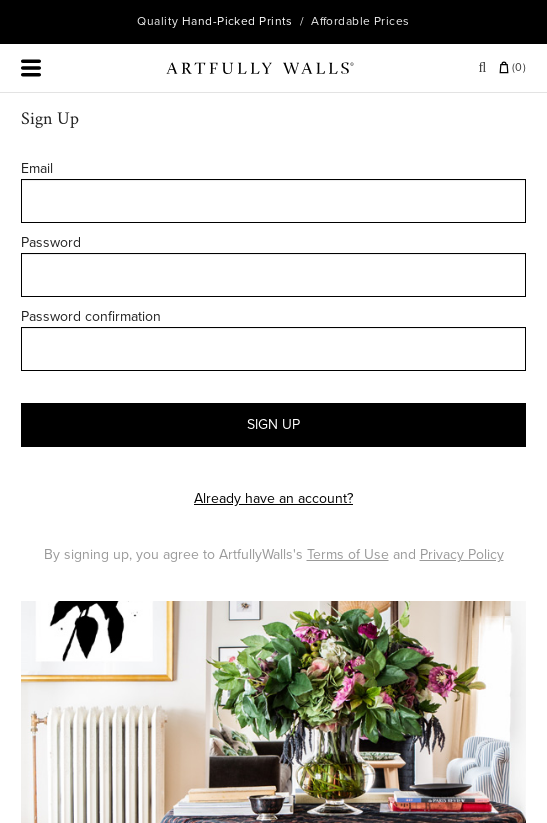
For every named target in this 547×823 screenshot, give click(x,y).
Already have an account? (273, 498)
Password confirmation (91, 316)
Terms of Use (348, 554)
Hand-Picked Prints (237, 21)
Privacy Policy (462, 554)
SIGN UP (273, 424)
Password (51, 242)
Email (37, 168)
